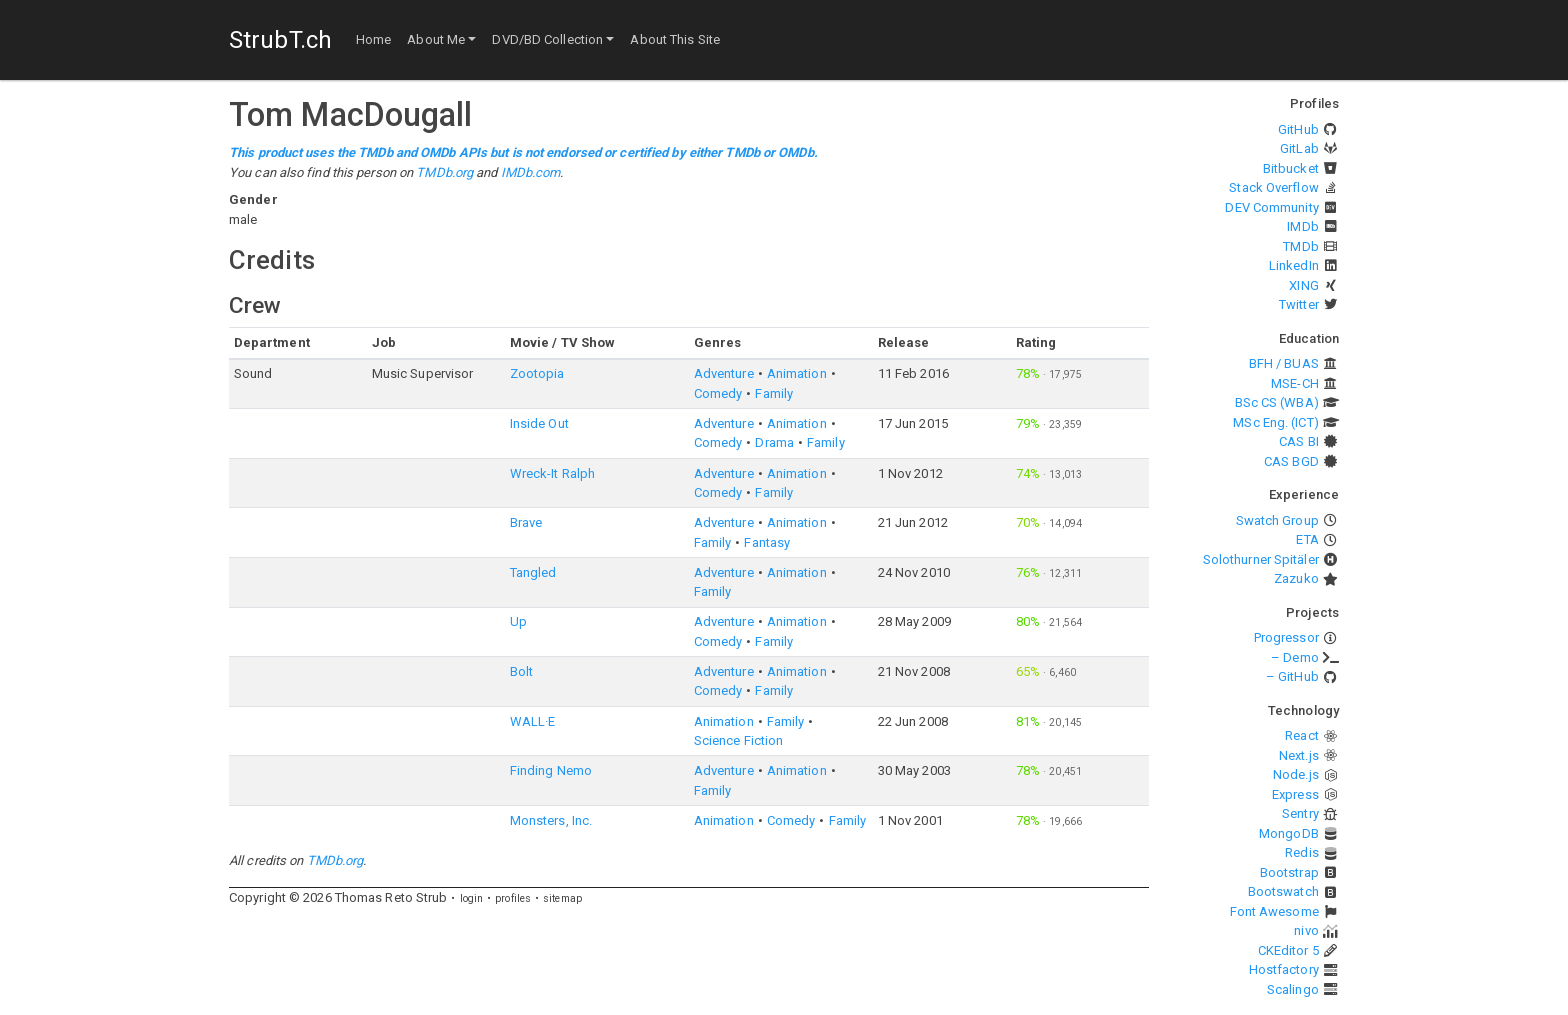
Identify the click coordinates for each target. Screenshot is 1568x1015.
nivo (1306, 930)
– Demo (1295, 657)
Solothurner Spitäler (1261, 559)
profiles (513, 898)
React (1302, 735)
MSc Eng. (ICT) (1275, 422)
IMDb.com (531, 172)
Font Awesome (1274, 911)
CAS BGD (1291, 461)
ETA (1307, 539)
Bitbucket (1291, 168)
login (472, 898)
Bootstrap (1289, 872)
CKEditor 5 (1288, 950)
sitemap (562, 898)
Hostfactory (1284, 969)
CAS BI (1299, 441)
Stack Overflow (1273, 187)
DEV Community (1271, 207)
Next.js (1299, 755)
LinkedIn (1294, 265)
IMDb (1302, 226)
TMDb (1300, 246)
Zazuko (1296, 578)
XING (1303, 285)
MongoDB (1289, 833)
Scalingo (1293, 989)
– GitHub (1292, 676)
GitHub (1298, 129)
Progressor (1286, 637)
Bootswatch (1283, 891)
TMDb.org (444, 172)
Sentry (1300, 813)
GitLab (1299, 148)
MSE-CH (1295, 383)
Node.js (1296, 774)
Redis (1302, 852)
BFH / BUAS (1284, 363)
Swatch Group (1277, 520)
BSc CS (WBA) (1277, 402)
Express (1295, 794)
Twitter (1299, 304)
